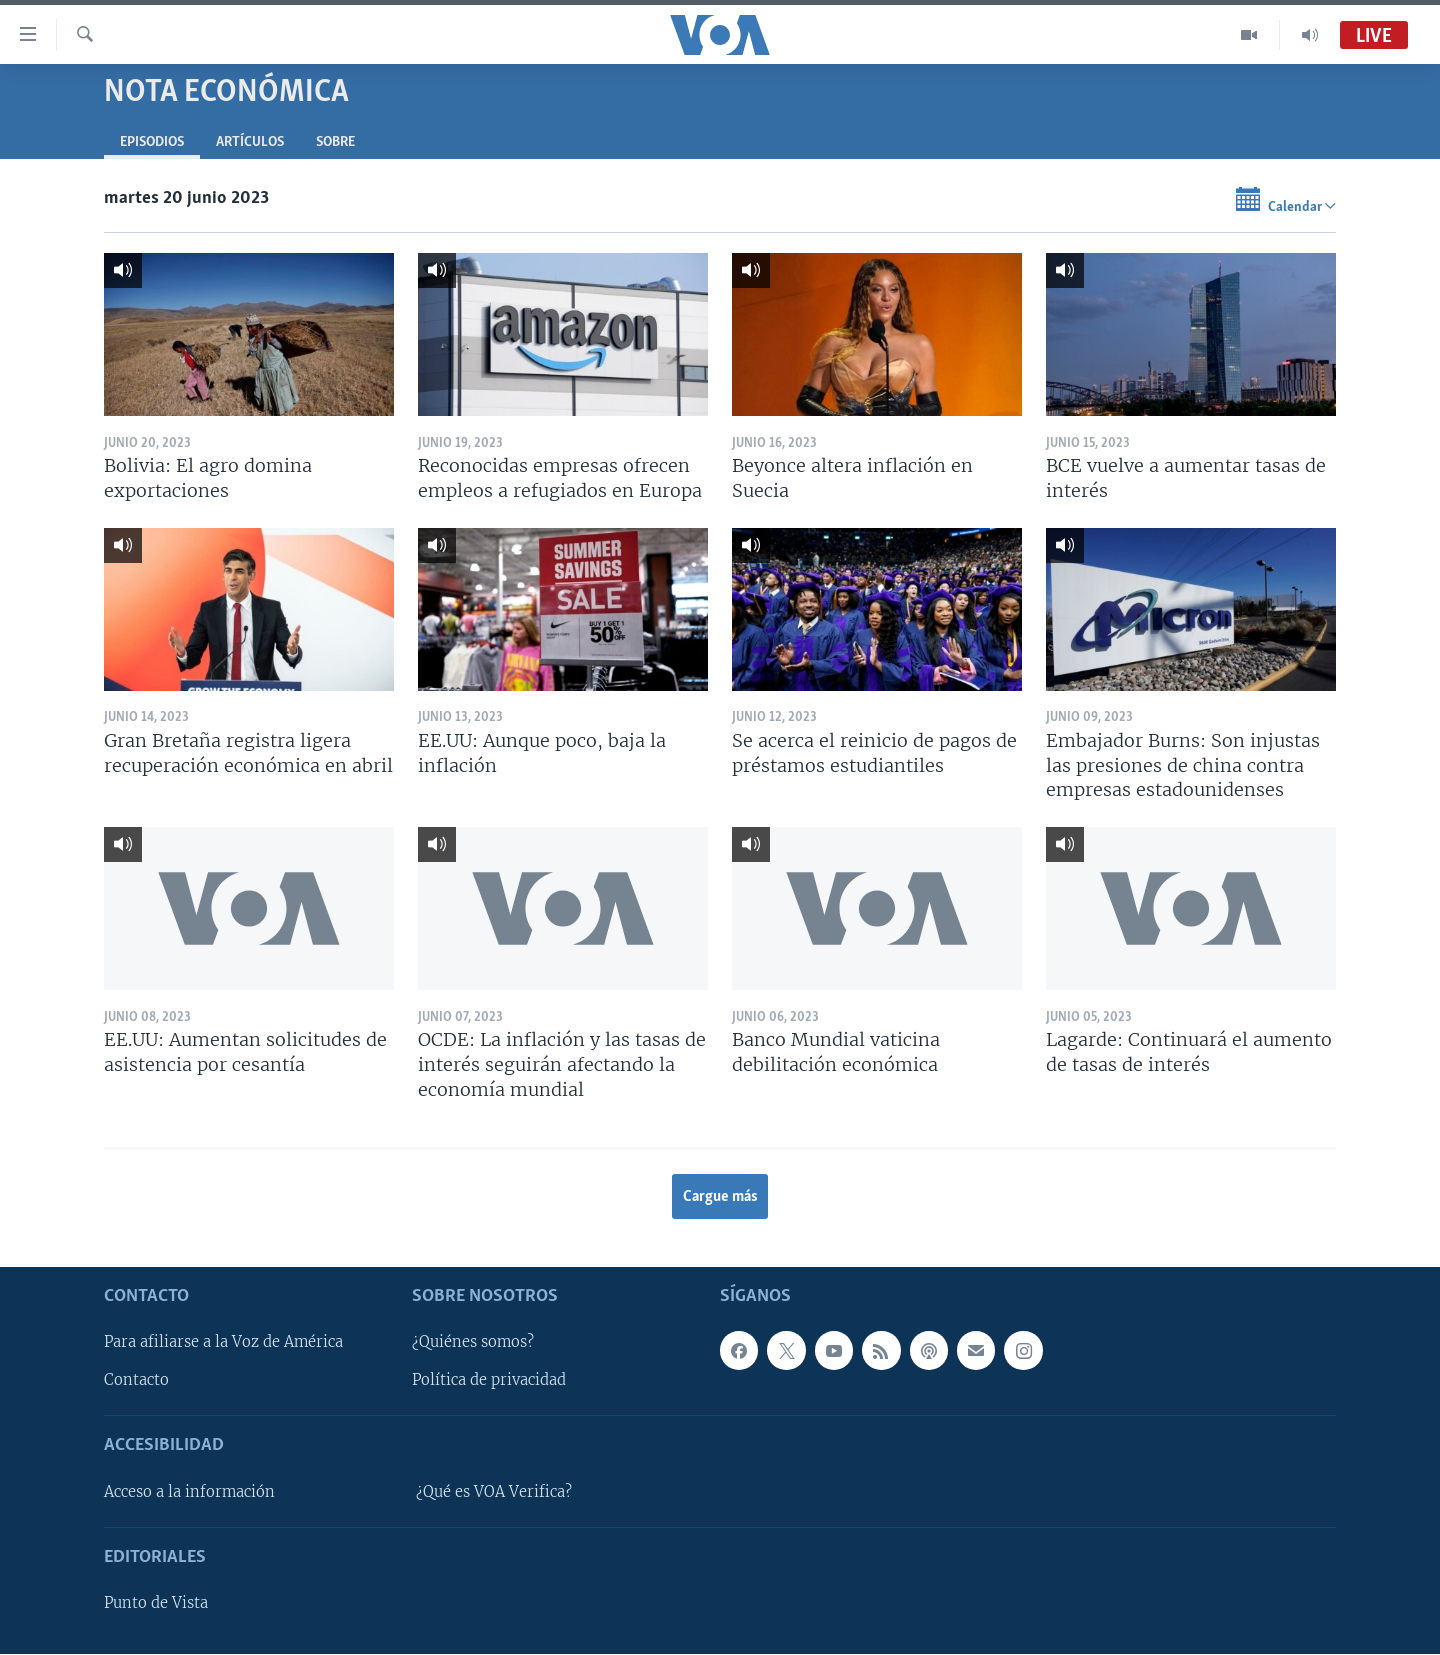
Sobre (335, 142)
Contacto (136, 1381)
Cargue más (720, 1197)
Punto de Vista (156, 1603)
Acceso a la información (189, 1492)
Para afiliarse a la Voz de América (223, 1343)
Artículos (250, 142)
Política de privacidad (489, 1381)
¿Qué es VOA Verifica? (494, 1492)
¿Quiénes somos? (473, 1343)
